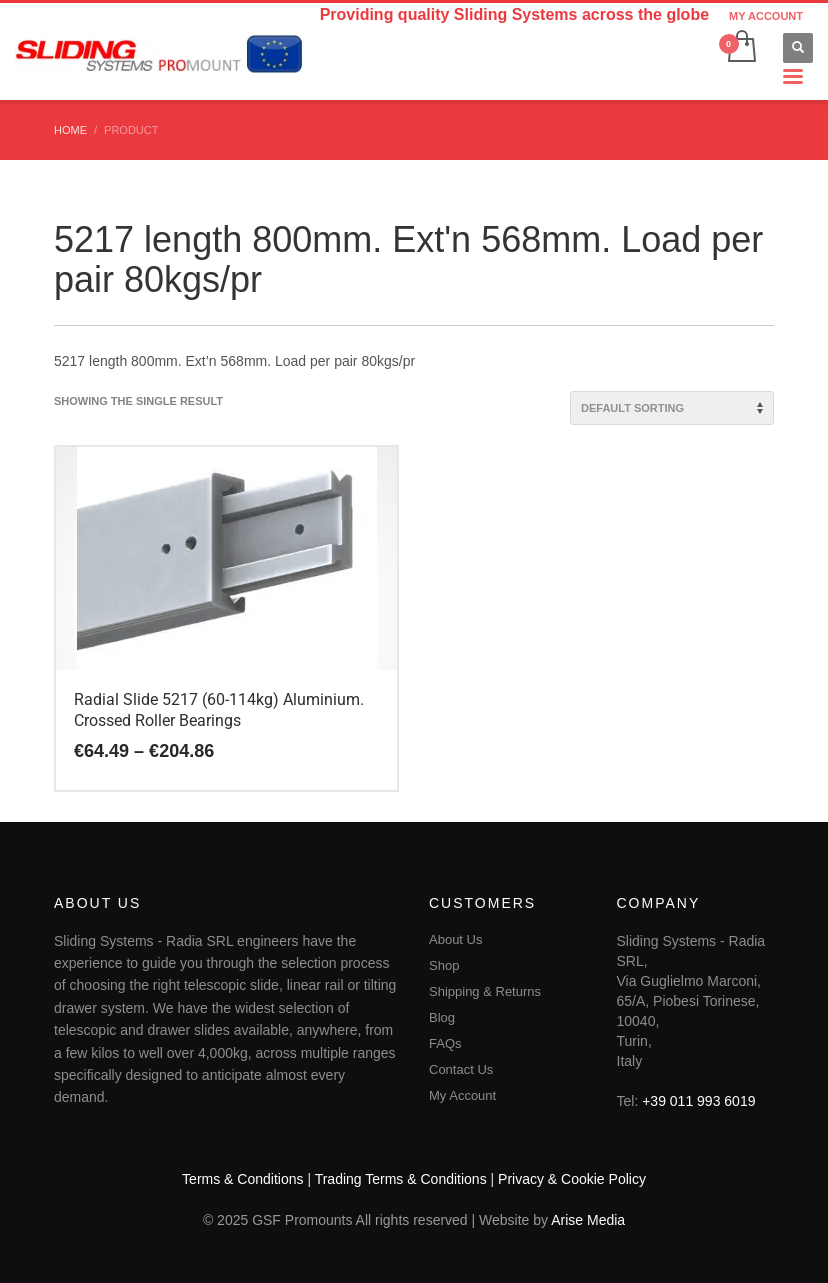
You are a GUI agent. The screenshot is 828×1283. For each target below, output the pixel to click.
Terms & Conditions (242, 1179)
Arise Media (588, 1220)
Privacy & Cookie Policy (572, 1179)
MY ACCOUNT (766, 16)
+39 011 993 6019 (698, 1101)
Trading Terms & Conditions (401, 1179)
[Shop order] (672, 408)
